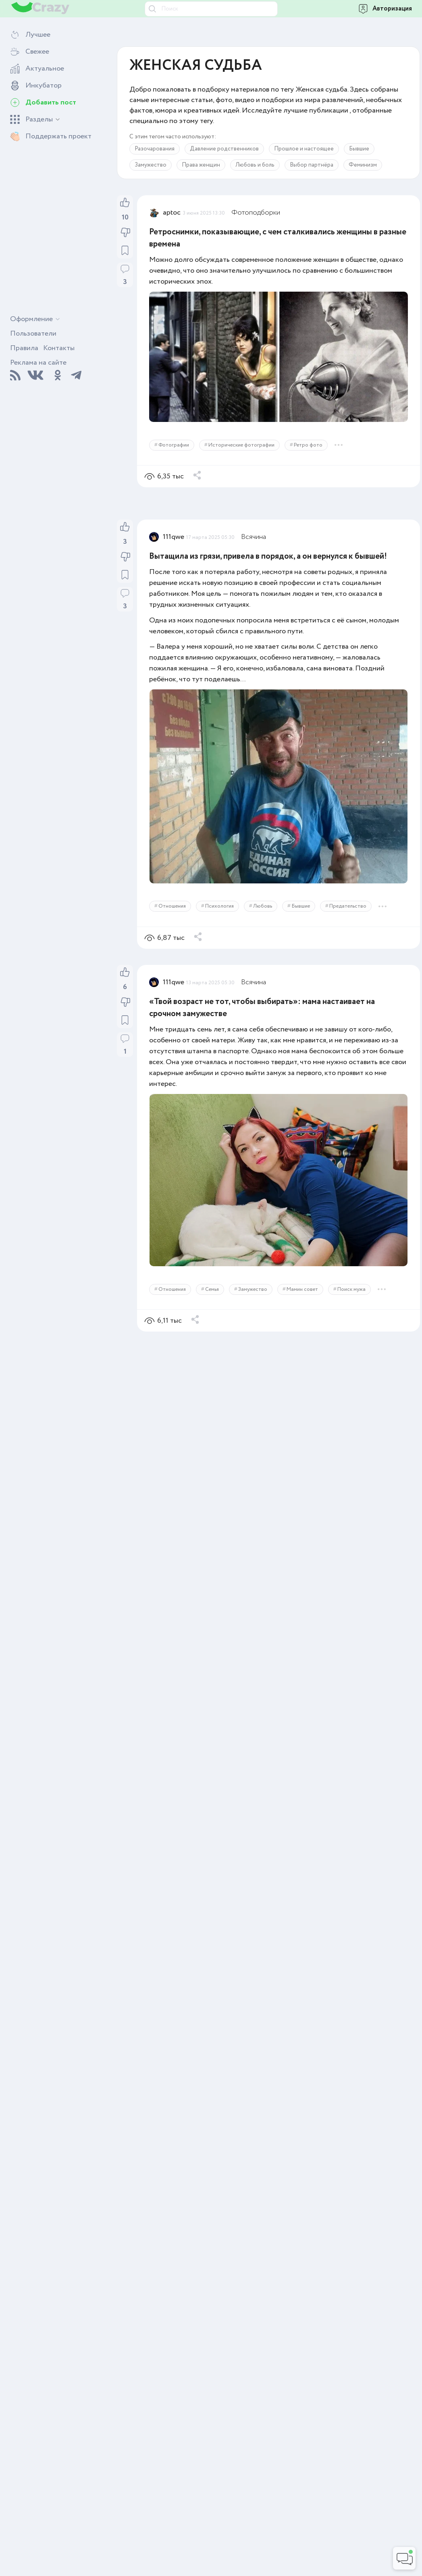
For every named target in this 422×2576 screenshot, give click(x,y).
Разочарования (155, 149)
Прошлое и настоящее (304, 149)
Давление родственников (224, 149)
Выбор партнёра (311, 165)
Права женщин (201, 165)
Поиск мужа (351, 1289)
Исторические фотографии (241, 445)
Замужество (150, 165)
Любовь (262, 906)
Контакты (59, 348)
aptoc (172, 212)
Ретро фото (308, 445)
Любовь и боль (254, 165)
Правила (24, 348)
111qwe (173, 537)
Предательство (347, 906)
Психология (219, 906)
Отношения (172, 906)
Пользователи (33, 333)
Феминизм (363, 165)
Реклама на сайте (38, 362)
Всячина (253, 537)
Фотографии (173, 445)
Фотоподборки (255, 212)
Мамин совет (302, 1289)
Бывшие (359, 149)
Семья (212, 1289)
